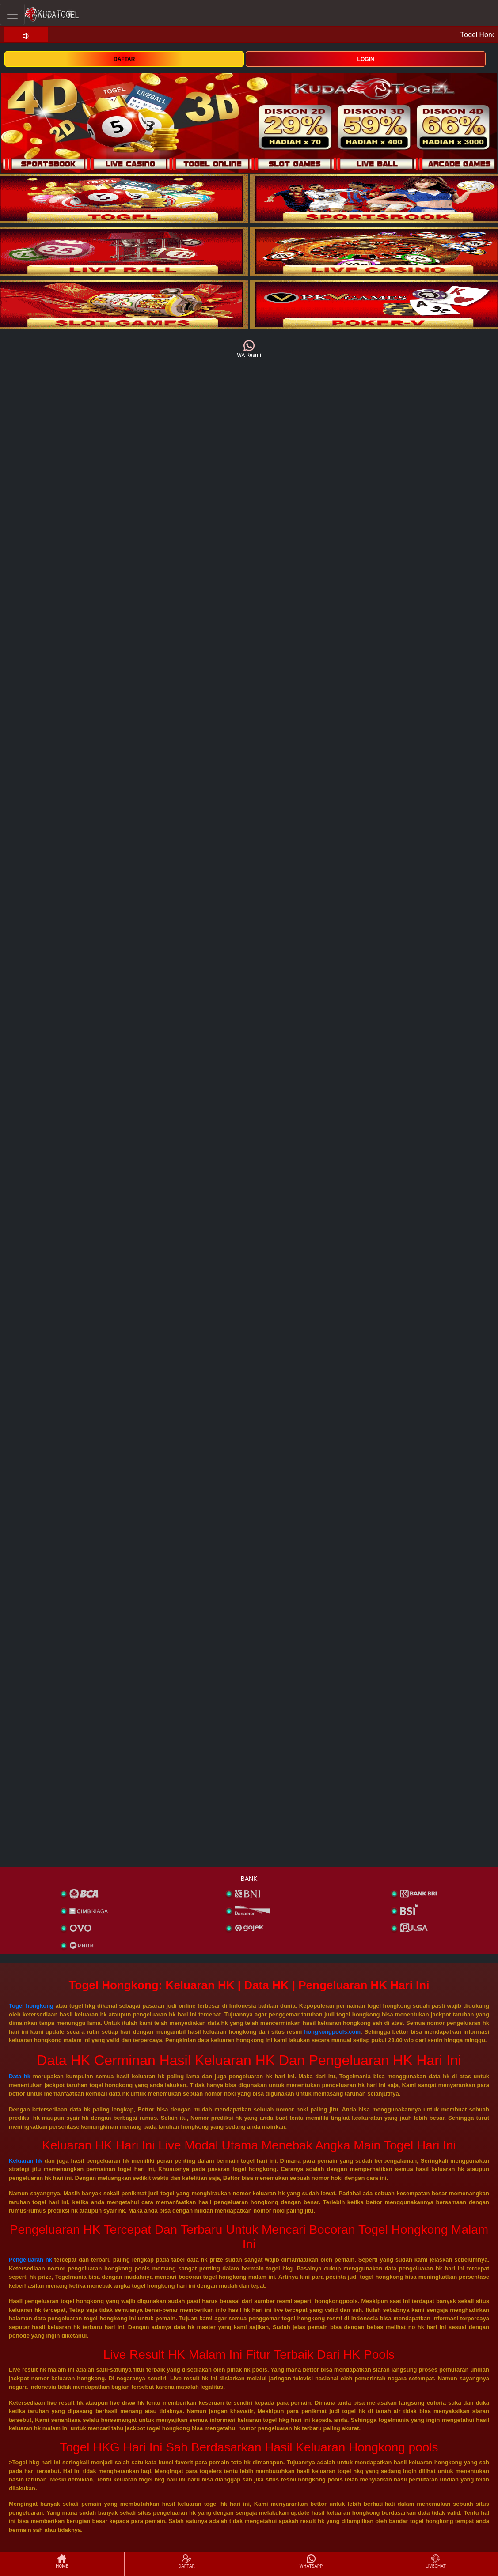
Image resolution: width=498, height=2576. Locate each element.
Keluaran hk (25, 2160)
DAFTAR (124, 59)
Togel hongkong (31, 2005)
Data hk (19, 2076)
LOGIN (365, 59)
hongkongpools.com (332, 2031)
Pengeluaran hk (30, 2259)
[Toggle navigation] (12, 14)
